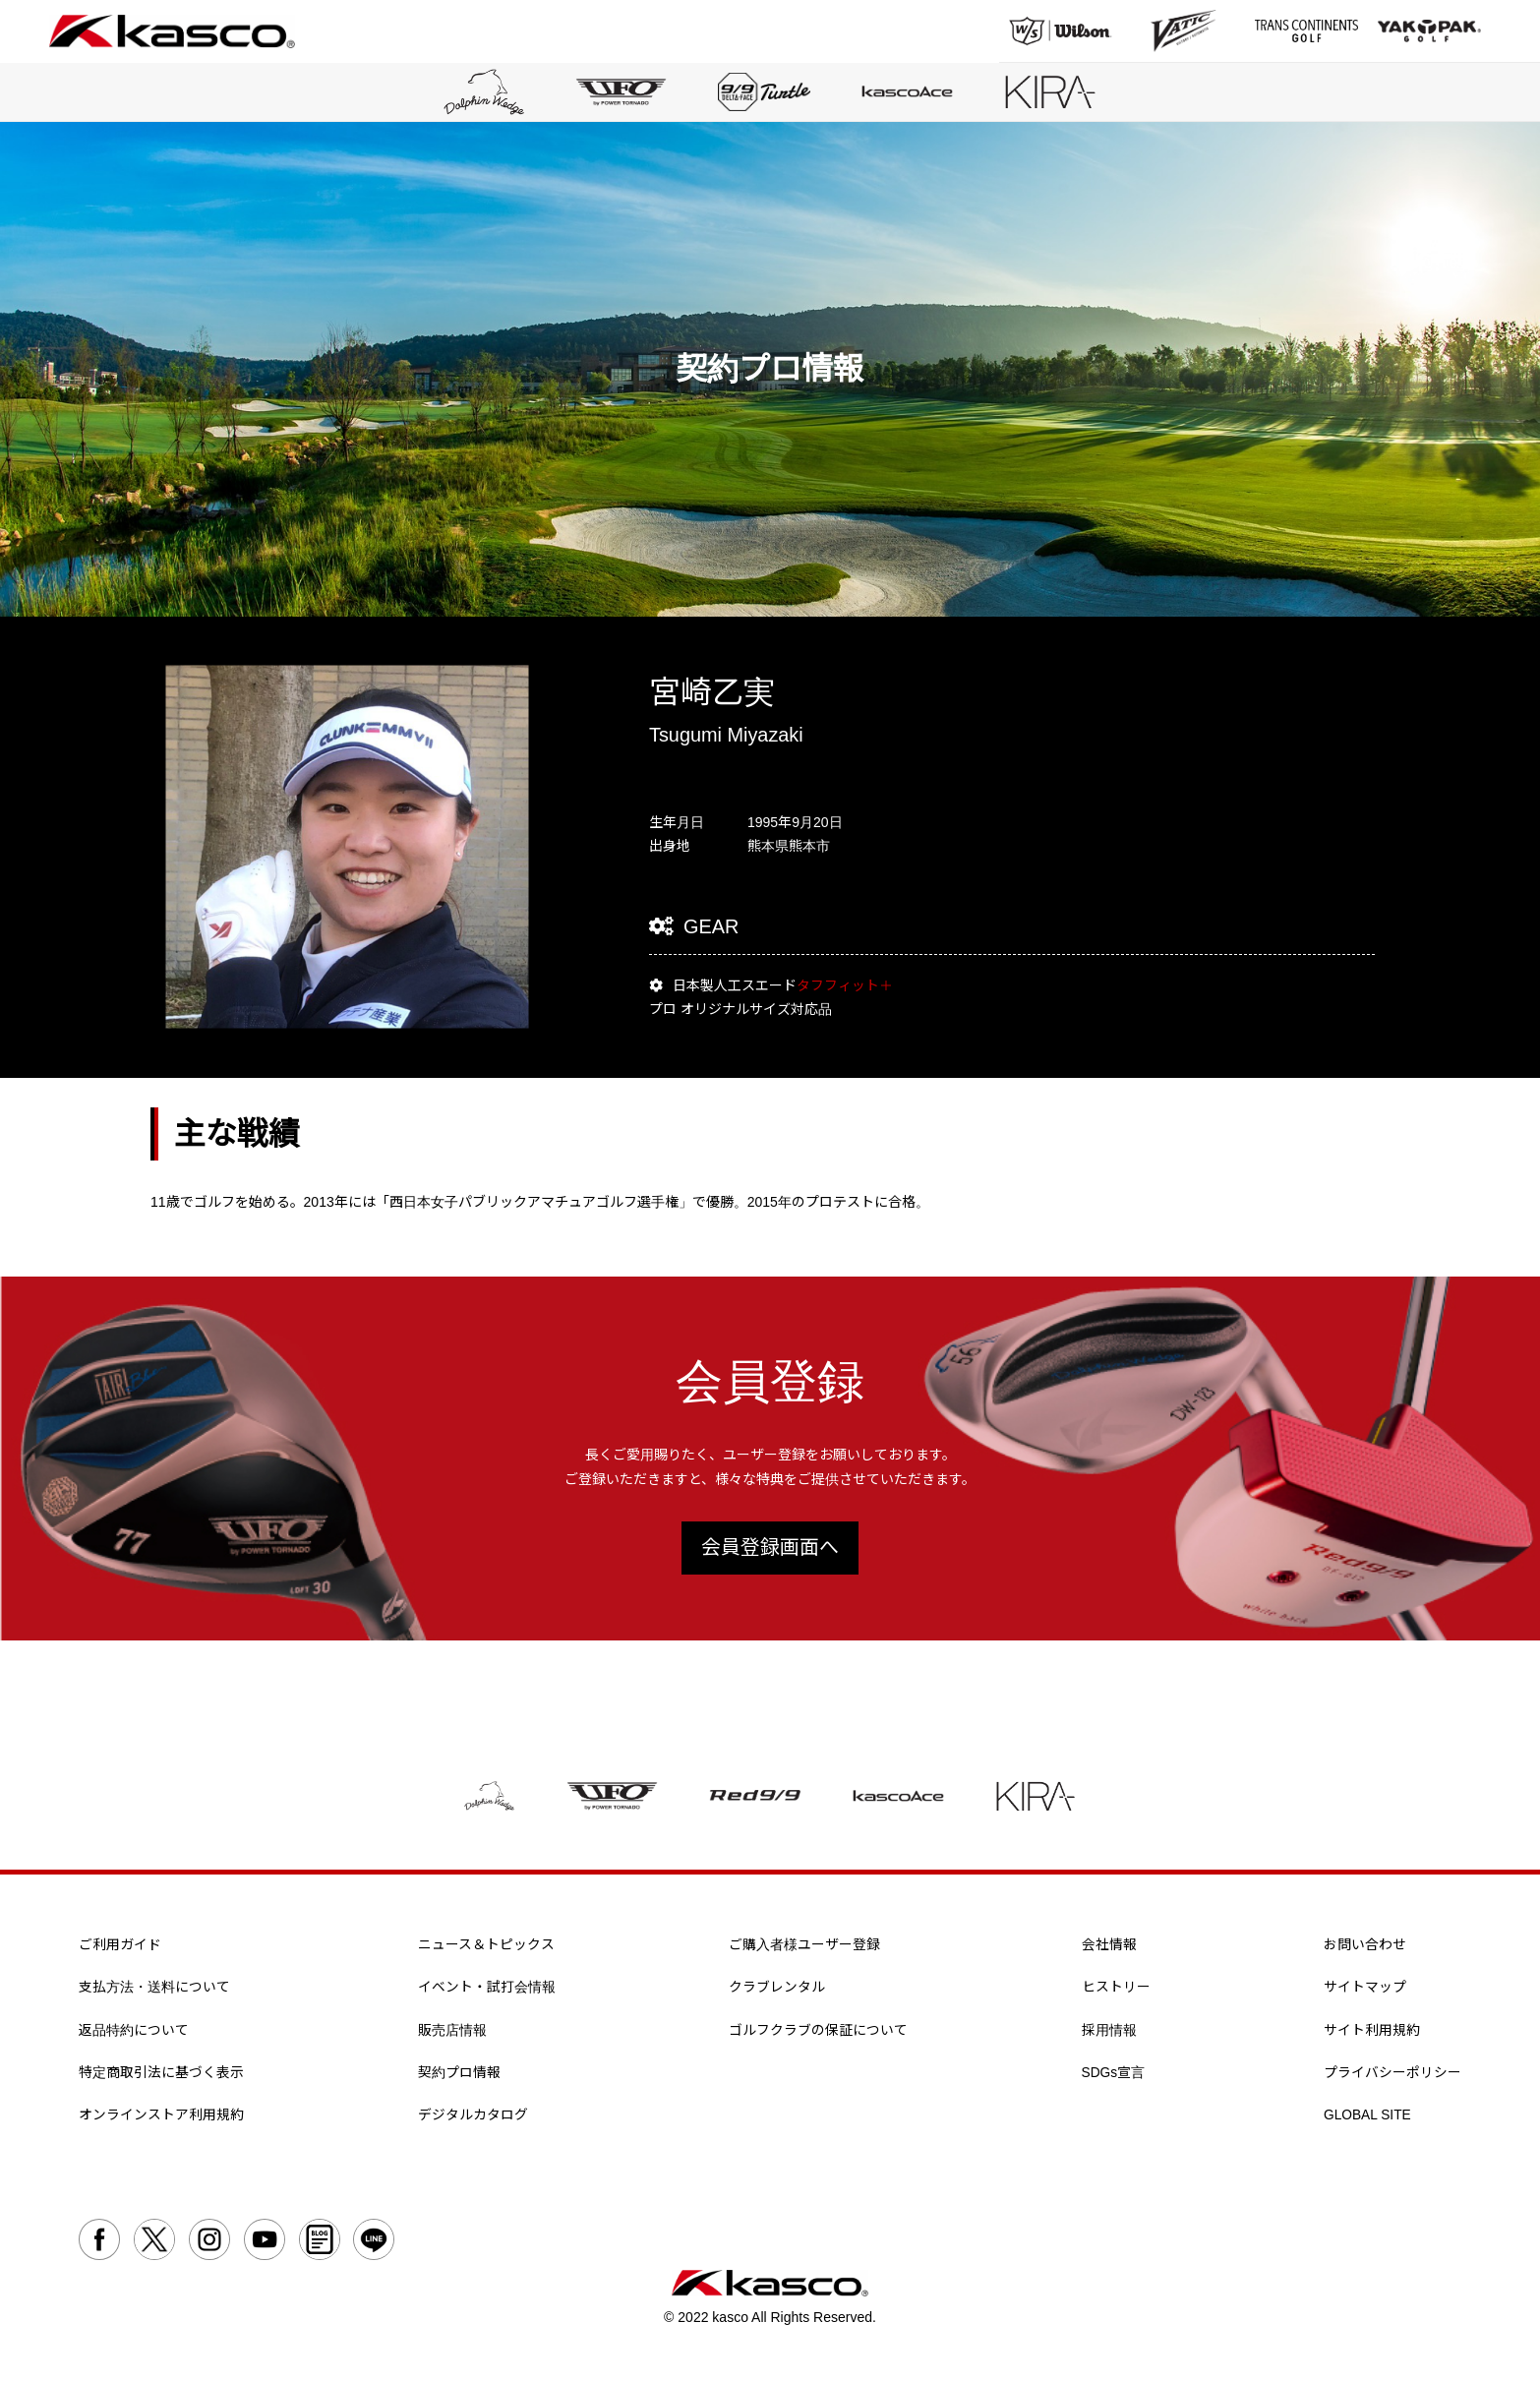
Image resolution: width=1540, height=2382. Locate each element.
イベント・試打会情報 (487, 1990)
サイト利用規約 (1372, 2034)
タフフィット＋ (845, 988)
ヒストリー (1116, 1990)
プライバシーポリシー (1392, 2077)
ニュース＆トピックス (486, 1947)
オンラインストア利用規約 (161, 2119)
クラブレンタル (777, 1990)
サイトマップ (1365, 1990)
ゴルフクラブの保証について (818, 2034)
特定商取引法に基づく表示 (161, 2077)
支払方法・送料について (154, 1990)
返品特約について (134, 2034)
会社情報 (1109, 1947)
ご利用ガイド (120, 1947)
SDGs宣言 (1114, 2077)
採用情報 (1109, 2034)
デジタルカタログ (473, 2119)
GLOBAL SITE (1368, 2119)
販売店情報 (452, 2034)
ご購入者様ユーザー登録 (804, 1947)
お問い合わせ (1365, 1947)
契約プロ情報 (459, 2077)
